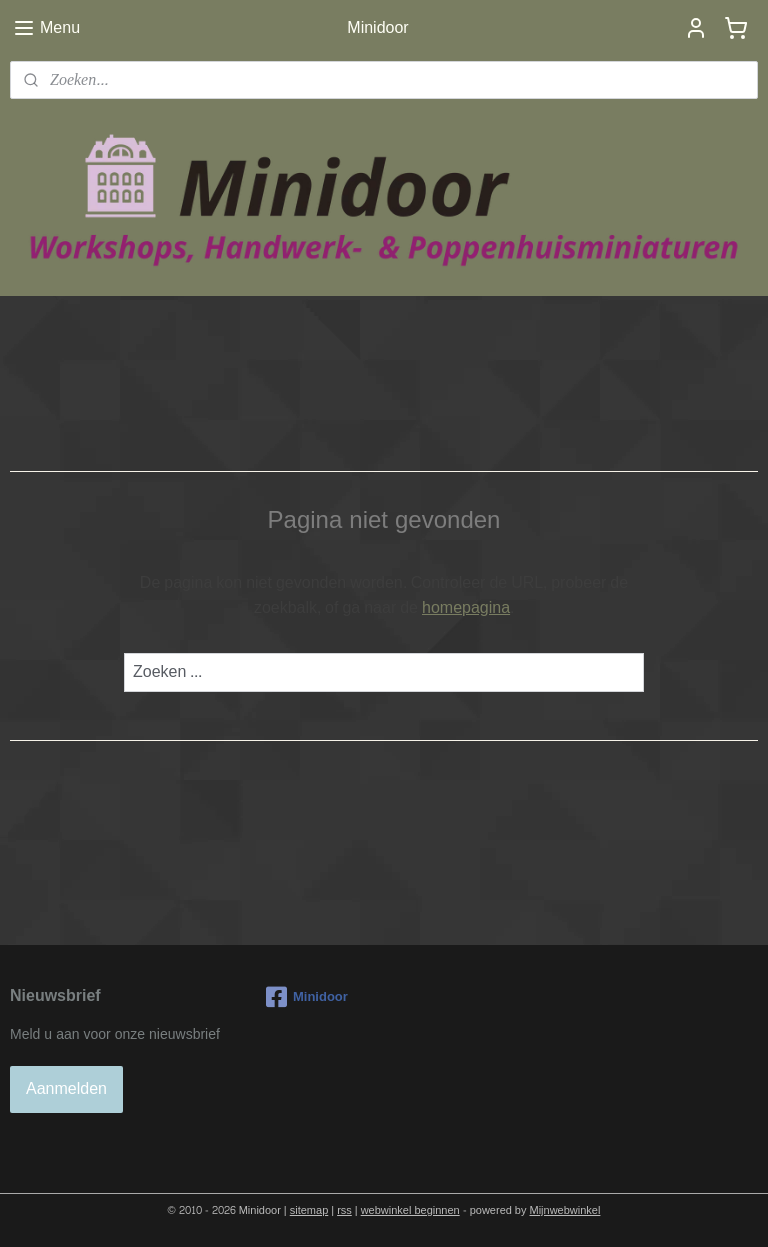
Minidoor (307, 997)
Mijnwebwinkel (565, 1210)
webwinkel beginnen (410, 1210)
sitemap (309, 1210)
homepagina (466, 607)
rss (344, 1210)
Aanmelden (66, 1088)
